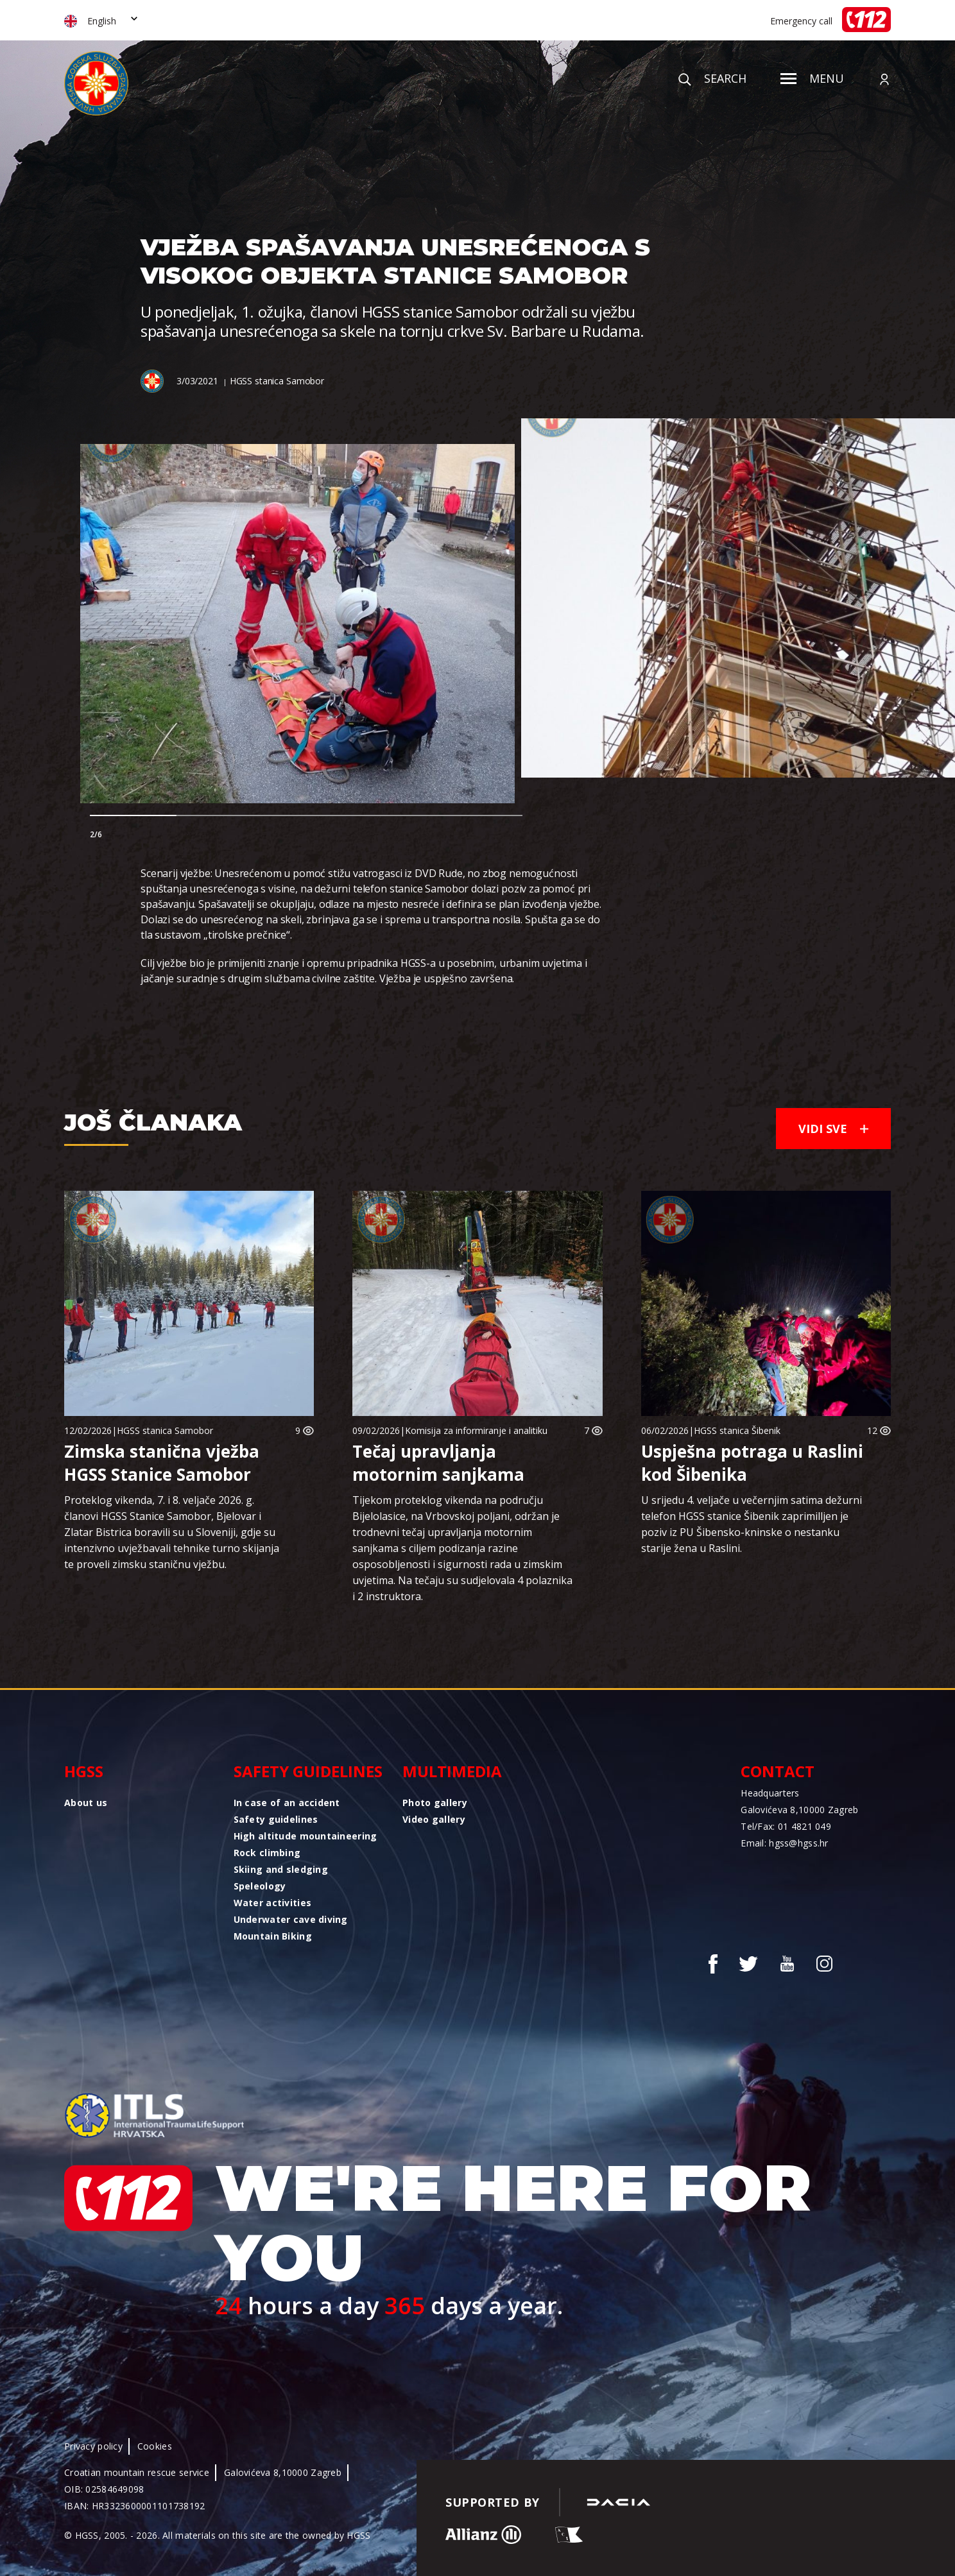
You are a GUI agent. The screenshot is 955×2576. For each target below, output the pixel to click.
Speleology (260, 1886)
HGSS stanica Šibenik (737, 1430)
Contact (777, 1771)
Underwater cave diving (291, 1919)
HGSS (83, 1771)
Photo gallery (434, 1802)
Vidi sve (833, 1128)
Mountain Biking (273, 1936)
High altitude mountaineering (305, 1836)
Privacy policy (93, 2446)
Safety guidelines (308, 1771)
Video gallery (433, 1819)
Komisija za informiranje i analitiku (476, 1430)
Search (712, 78)
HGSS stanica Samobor (277, 381)
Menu (812, 78)
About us (85, 1802)
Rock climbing (267, 1853)
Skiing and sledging (281, 1869)
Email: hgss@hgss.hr (784, 1843)
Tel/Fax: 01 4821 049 (786, 1826)
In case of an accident (287, 1802)
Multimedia (452, 1771)
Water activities (272, 1903)
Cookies (154, 2446)
